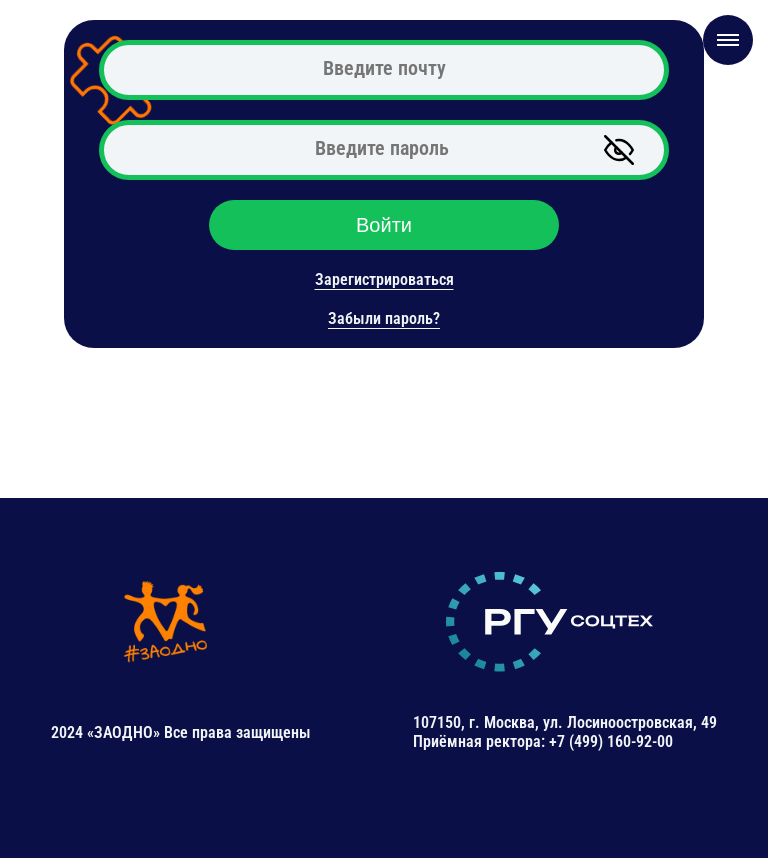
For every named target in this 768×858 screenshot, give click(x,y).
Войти (384, 225)
